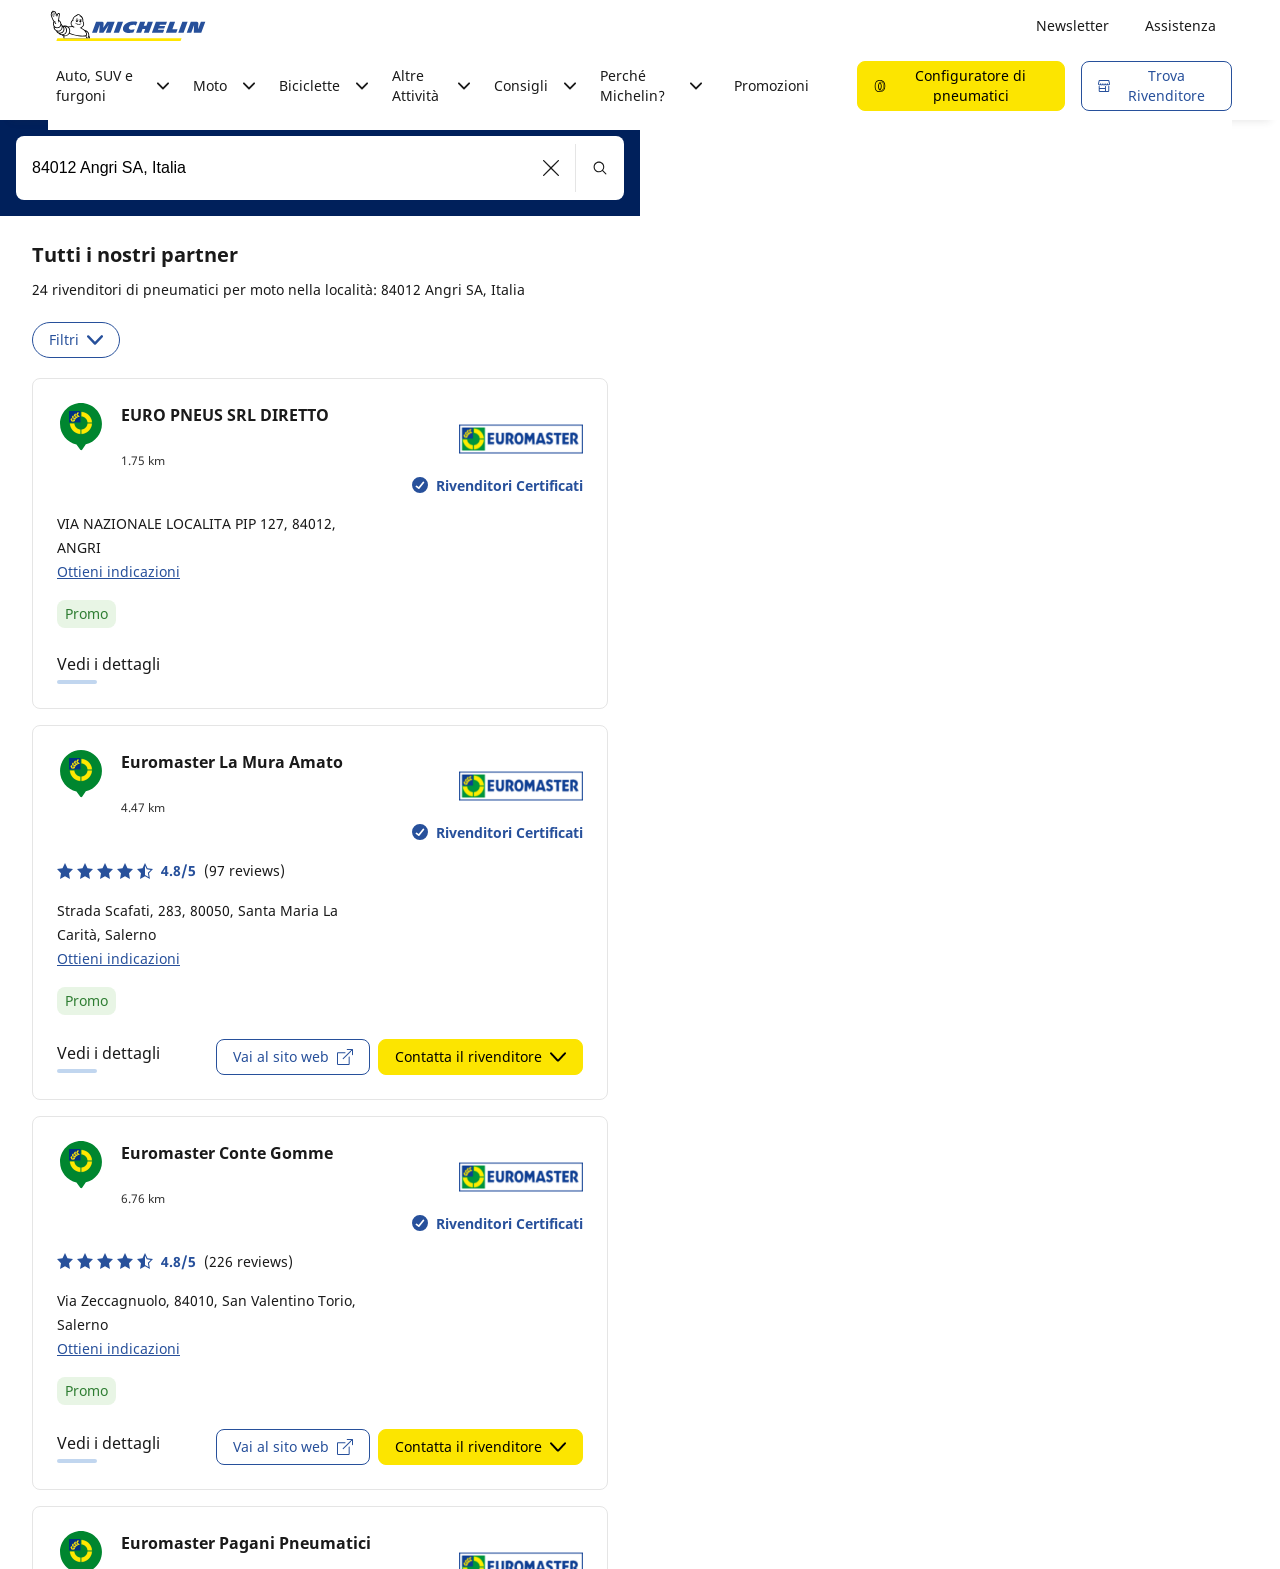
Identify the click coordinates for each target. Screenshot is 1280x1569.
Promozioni (771, 85)
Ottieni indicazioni (118, 571)
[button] (551, 168)
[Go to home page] (128, 26)
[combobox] (320, 168)
